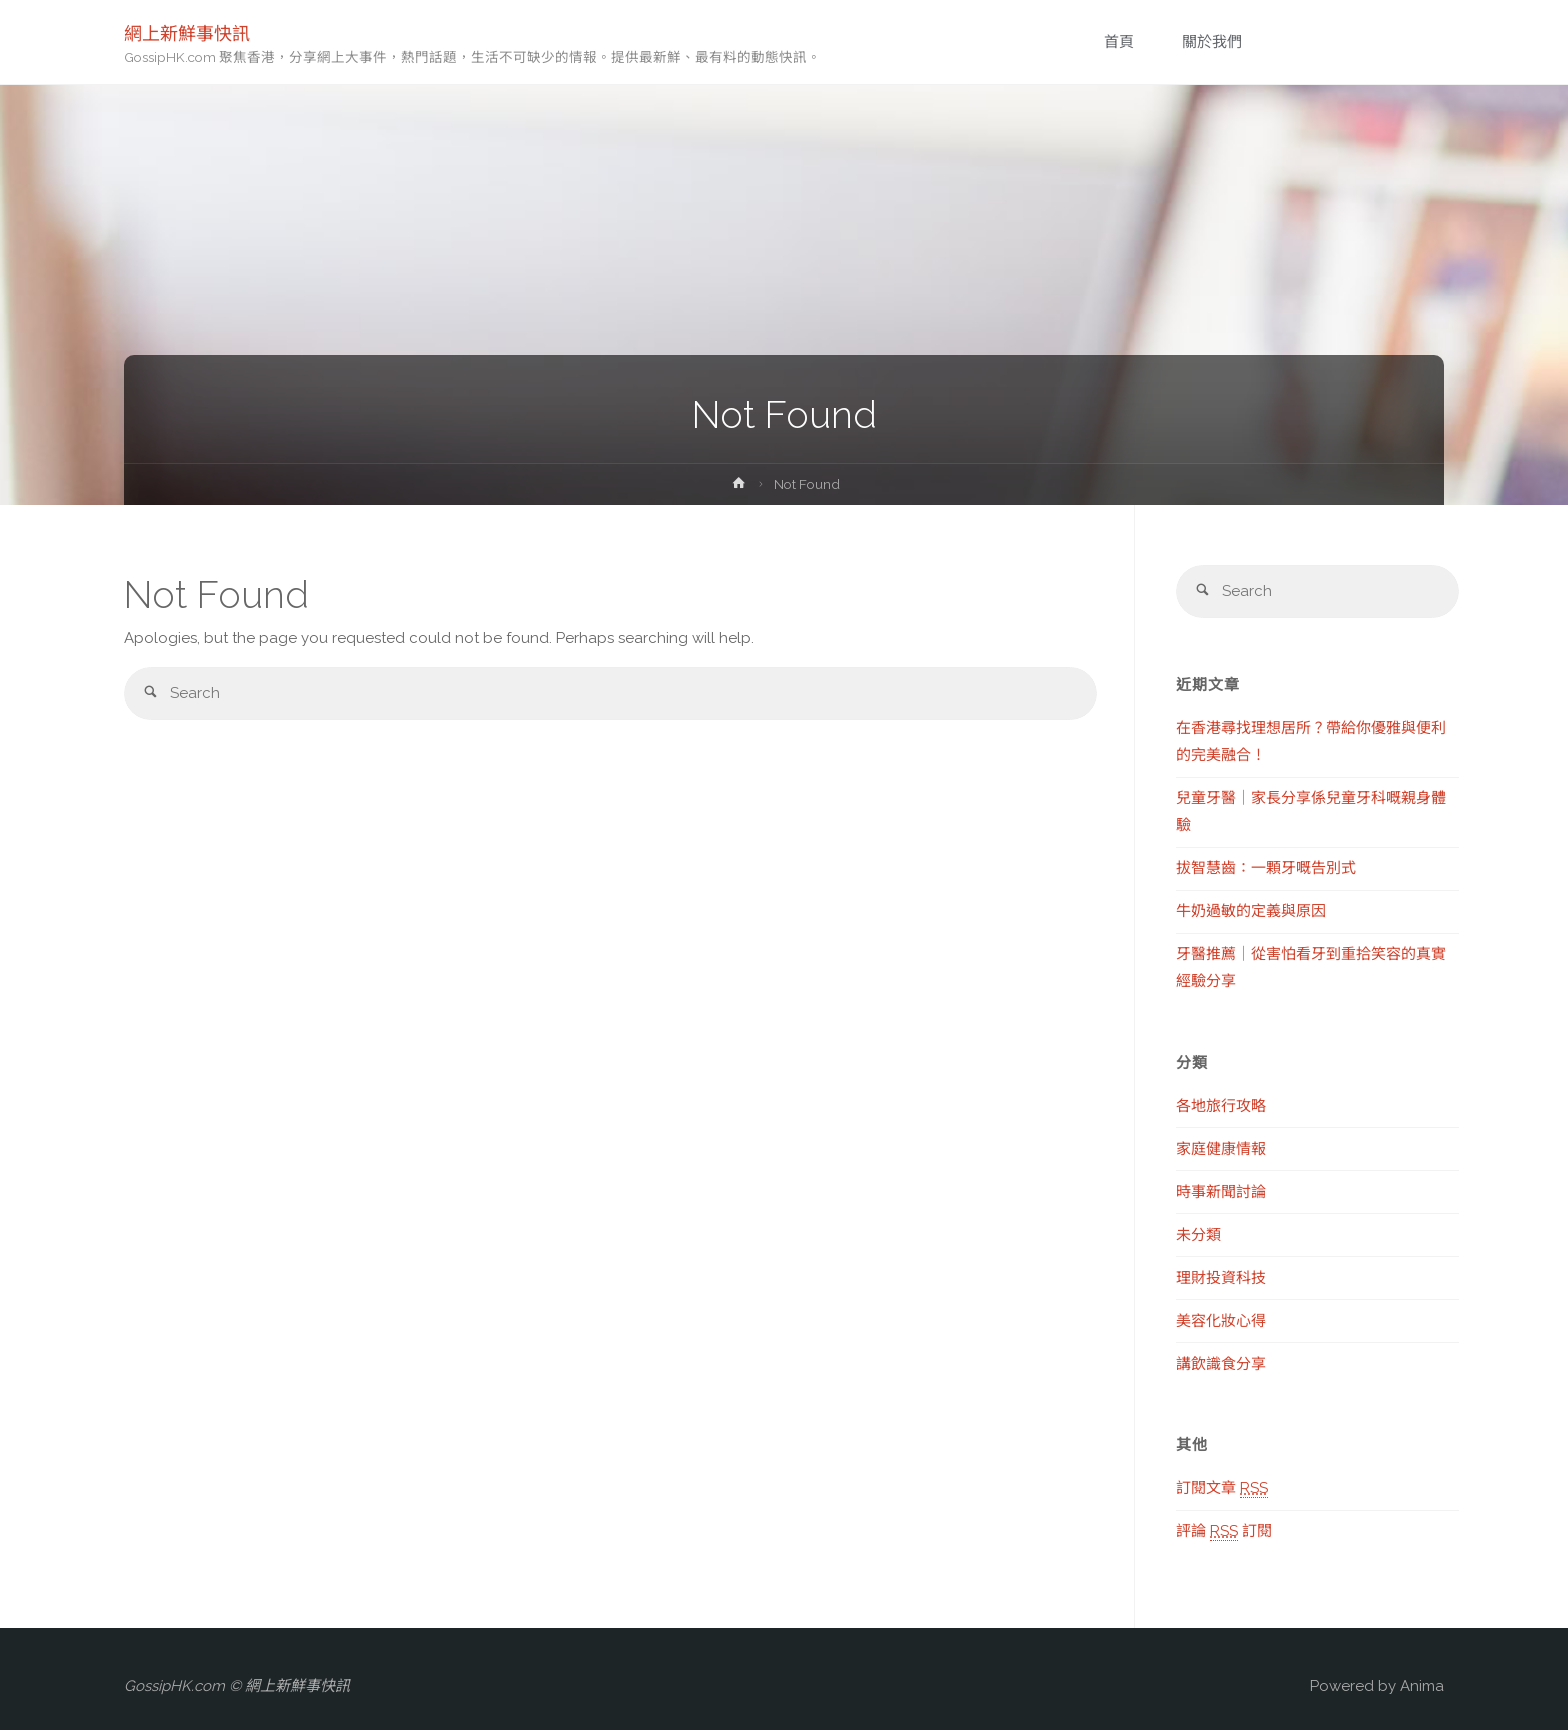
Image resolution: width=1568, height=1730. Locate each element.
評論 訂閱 (1224, 1531)
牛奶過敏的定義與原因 (1251, 911)
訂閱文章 (1222, 1488)
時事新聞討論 (1221, 1192)
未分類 (1198, 1235)
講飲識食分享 (1221, 1364)
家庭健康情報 (1221, 1149)
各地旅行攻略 (1221, 1106)
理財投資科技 (1221, 1278)
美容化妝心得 (1221, 1321)
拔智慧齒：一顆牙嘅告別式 (1266, 868)
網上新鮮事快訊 (187, 32)
